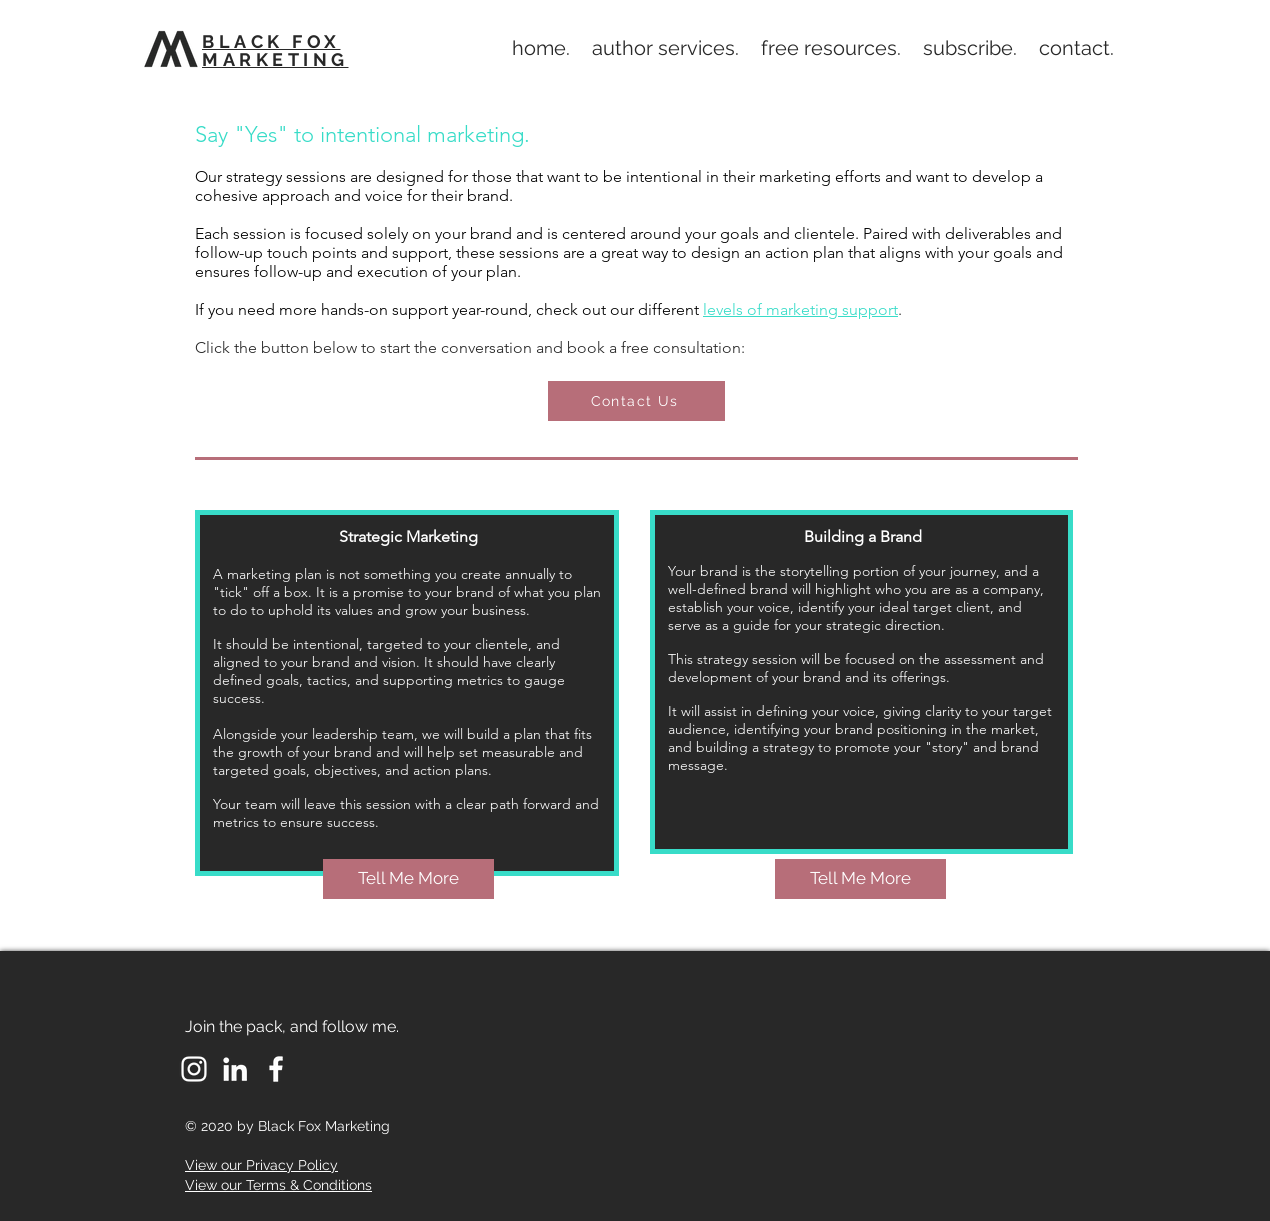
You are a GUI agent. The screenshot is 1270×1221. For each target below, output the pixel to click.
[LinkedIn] (235, 1069)
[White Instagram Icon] (194, 1069)
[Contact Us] (636, 401)
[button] (665, 48)
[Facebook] (276, 1069)
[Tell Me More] (408, 879)
